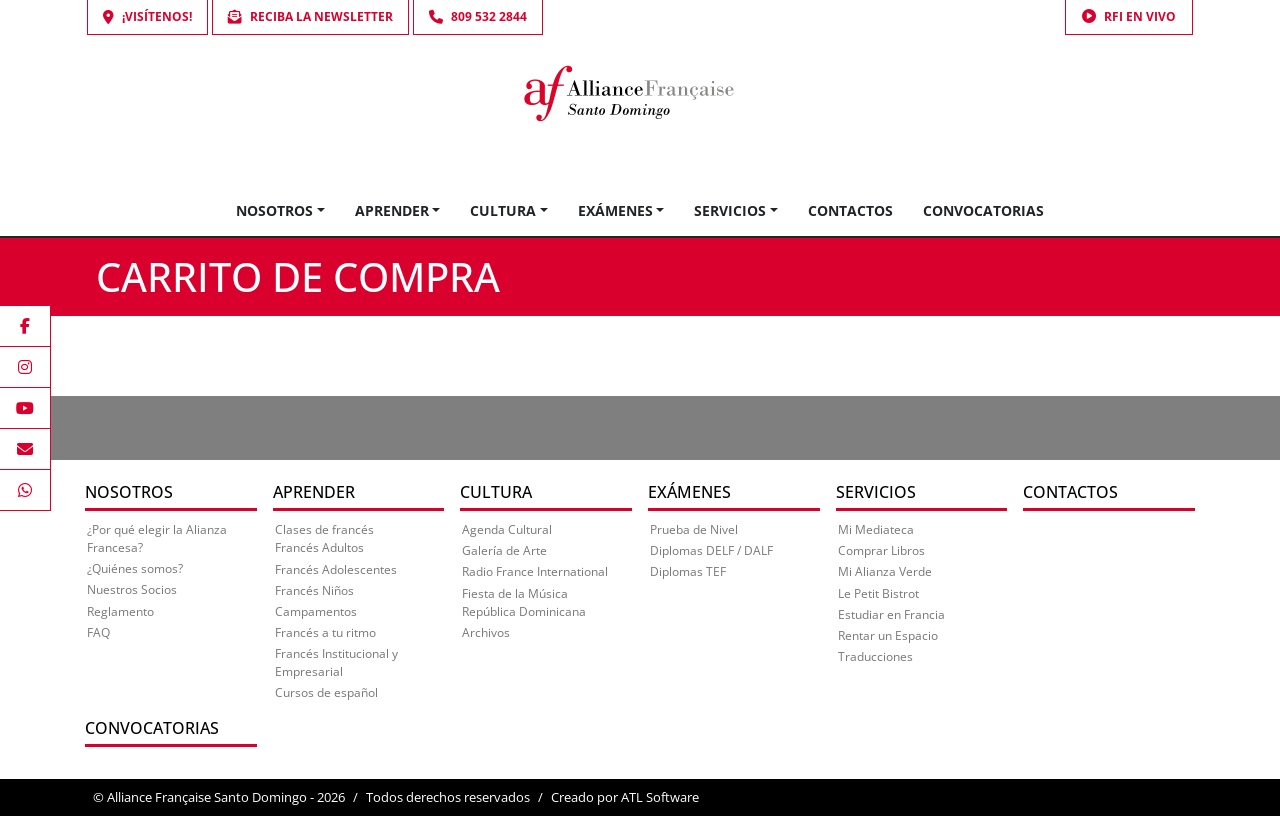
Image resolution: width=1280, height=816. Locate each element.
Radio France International (535, 571)
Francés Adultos (319, 547)
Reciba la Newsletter (310, 16)
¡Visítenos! (147, 16)
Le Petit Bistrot (878, 593)
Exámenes (615, 210)
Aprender (392, 210)
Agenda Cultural (507, 529)
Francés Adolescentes (336, 569)
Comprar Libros (881, 550)
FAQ (98, 632)
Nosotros (274, 210)
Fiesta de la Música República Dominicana (524, 602)
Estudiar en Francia (891, 614)
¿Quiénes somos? (135, 568)
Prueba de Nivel (694, 529)
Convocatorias (983, 210)
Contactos (850, 210)
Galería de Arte (504, 550)
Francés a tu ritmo (325, 632)
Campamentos (316, 611)
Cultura (503, 210)
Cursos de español (326, 692)
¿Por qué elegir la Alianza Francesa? (157, 538)
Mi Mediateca (876, 529)
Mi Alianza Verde (885, 571)
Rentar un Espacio (888, 635)
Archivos (486, 632)
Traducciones (875, 656)
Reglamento (120, 611)
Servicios (730, 210)
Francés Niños (314, 590)
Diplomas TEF (688, 571)
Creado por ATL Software (625, 797)
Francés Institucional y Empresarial (336, 662)
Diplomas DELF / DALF (711, 550)
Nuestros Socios (132, 589)
